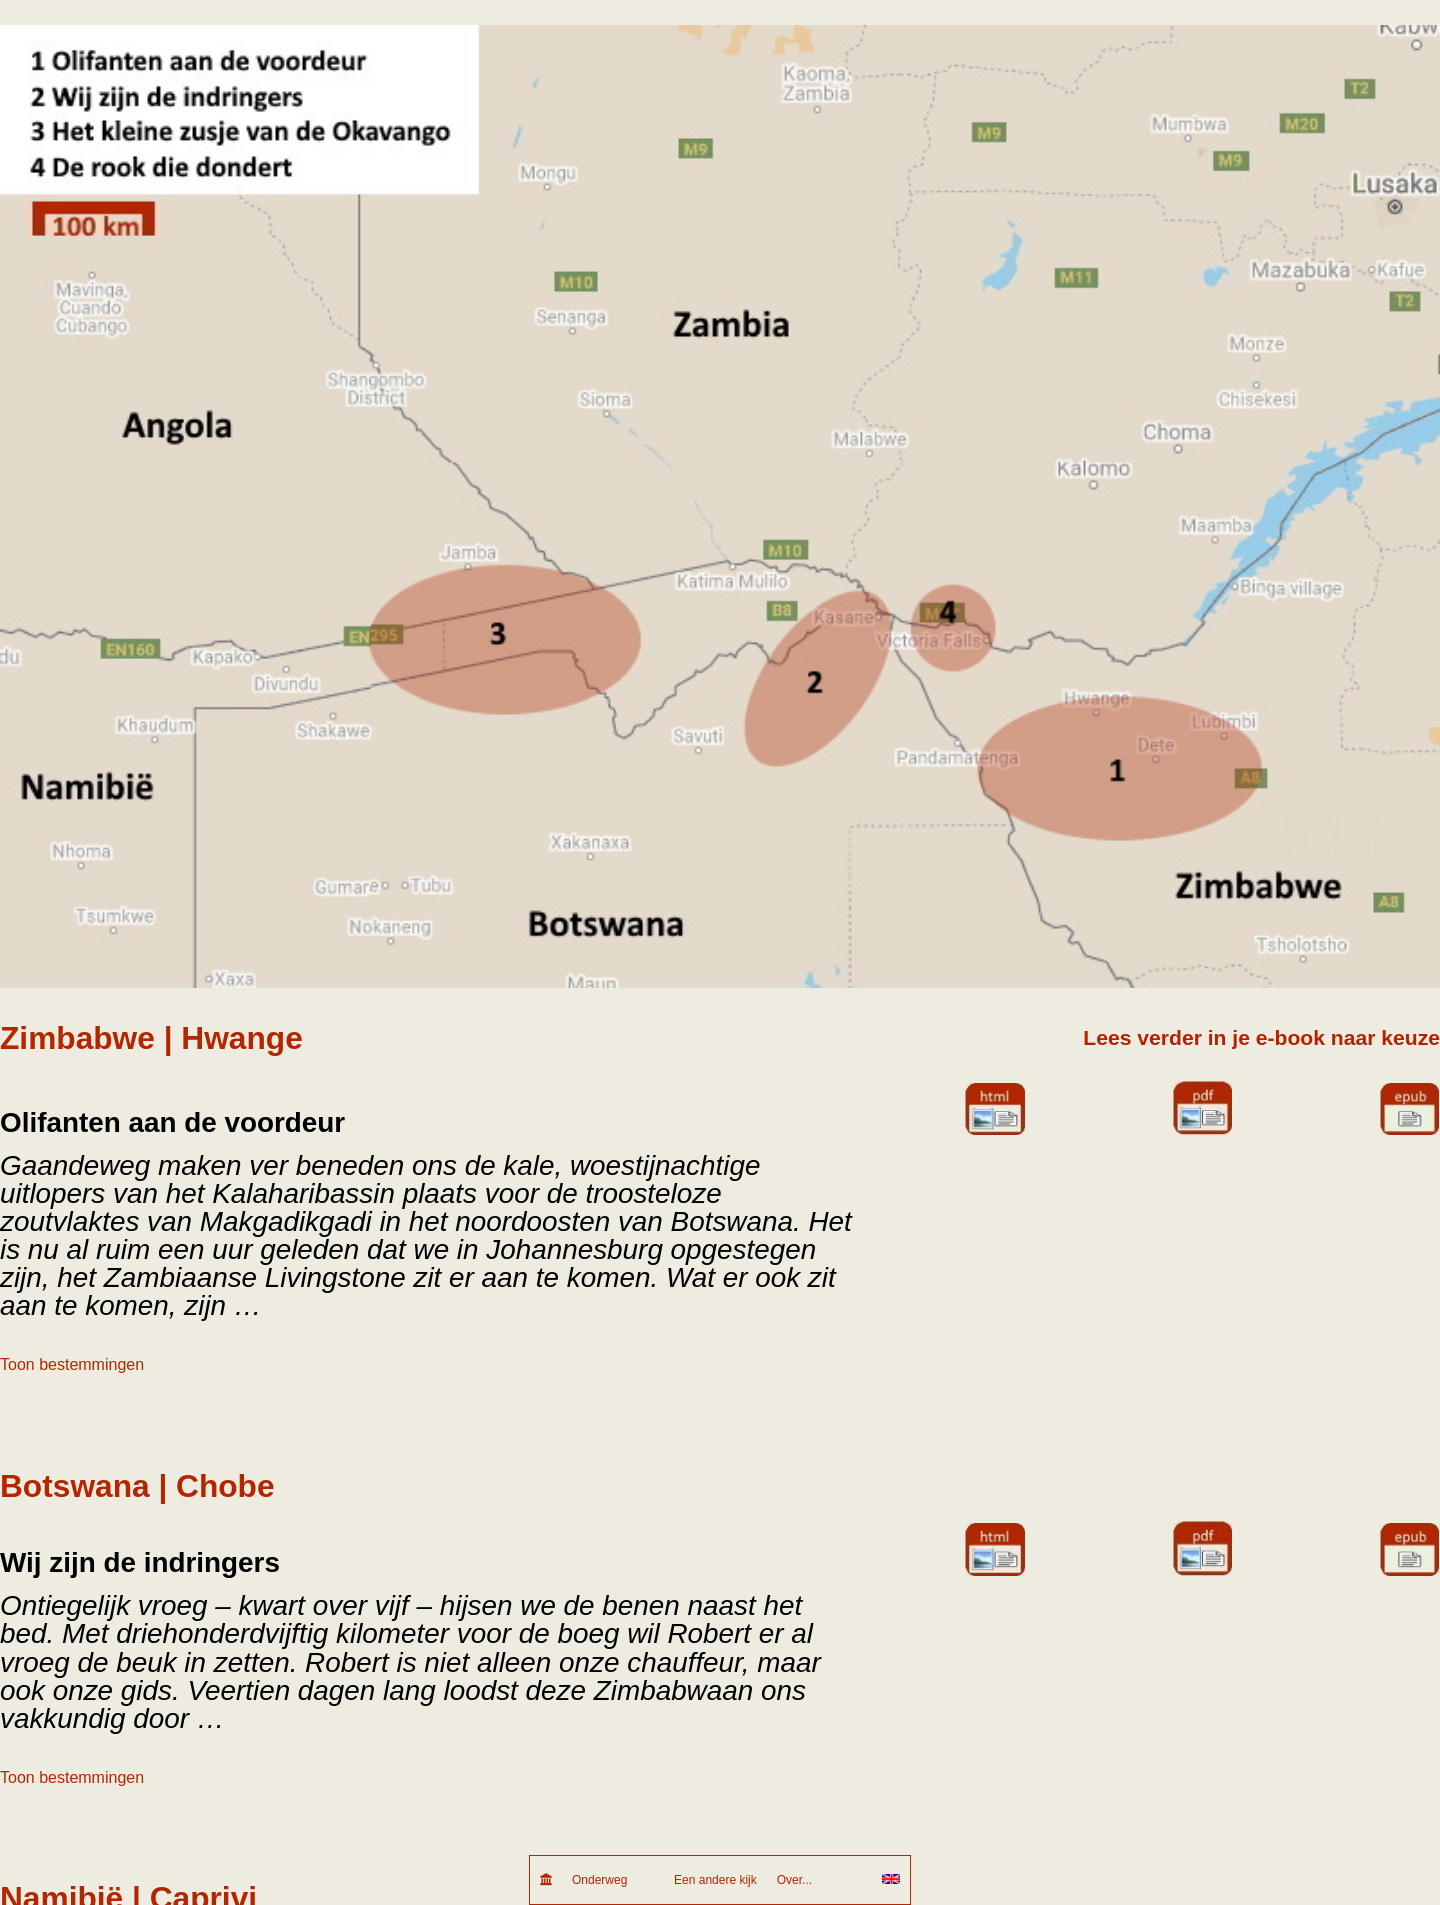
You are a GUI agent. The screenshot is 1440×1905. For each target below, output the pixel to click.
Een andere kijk (715, 1880)
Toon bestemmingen (72, 1364)
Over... (819, 1880)
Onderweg (613, 1880)
